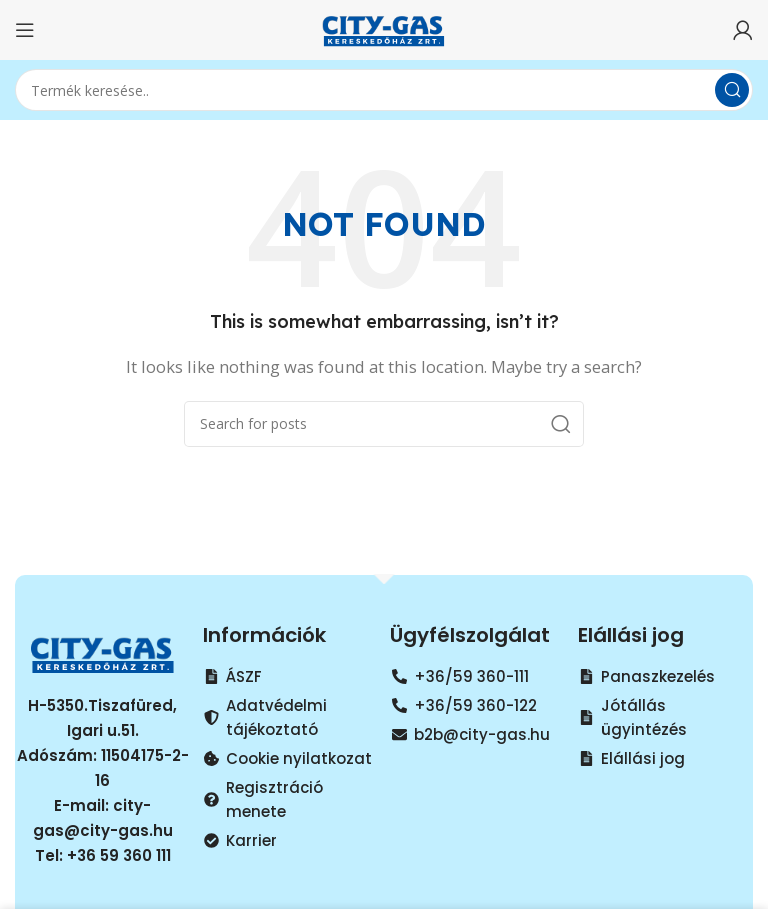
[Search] (384, 90)
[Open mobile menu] (25, 30)
